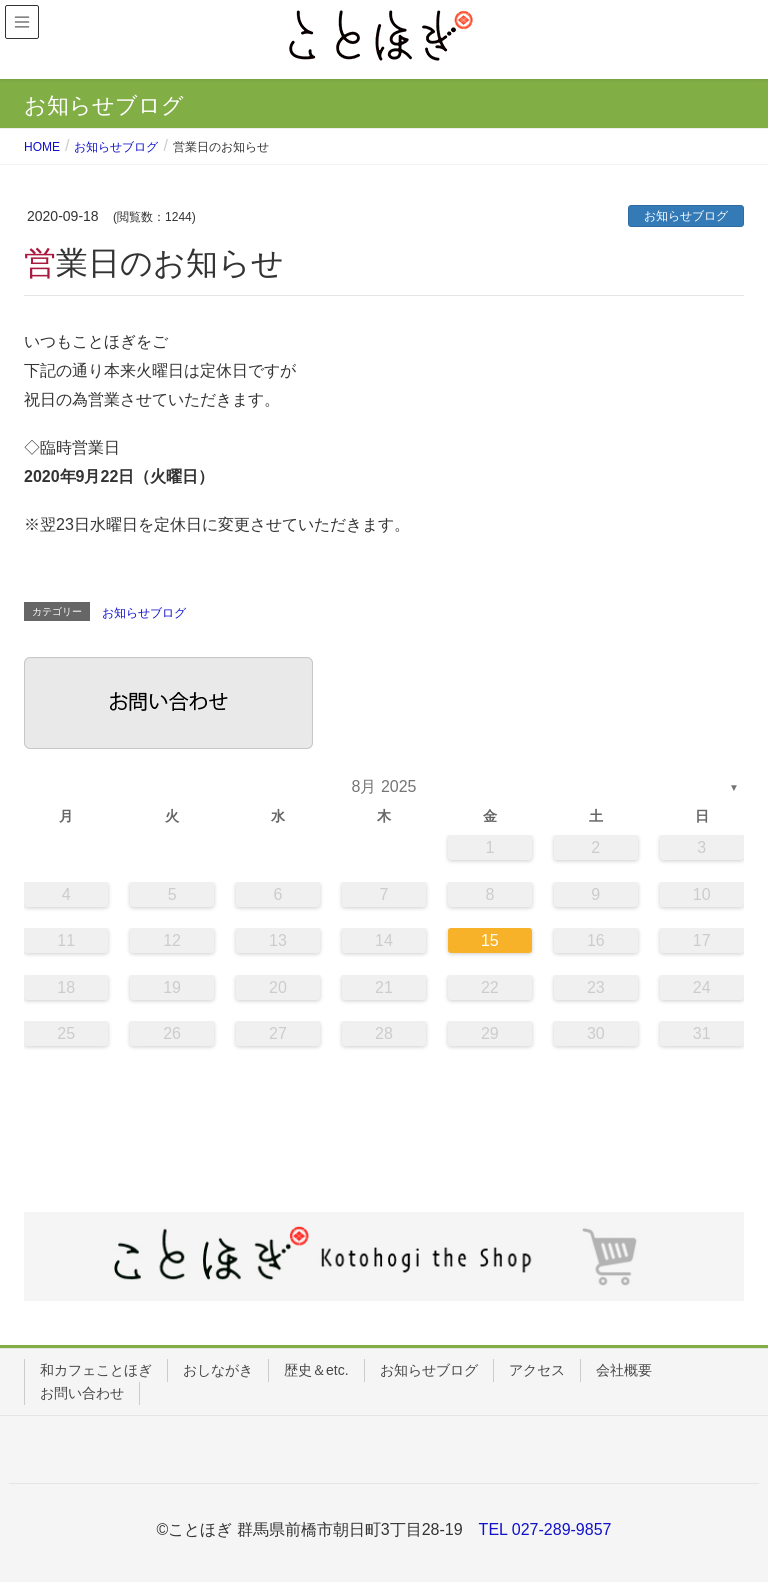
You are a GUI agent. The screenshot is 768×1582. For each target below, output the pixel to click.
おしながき (218, 1370)
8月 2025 (384, 786)
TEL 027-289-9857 (545, 1529)
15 (490, 940)
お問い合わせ (82, 1393)
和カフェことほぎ (96, 1370)
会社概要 (624, 1370)
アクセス (537, 1370)
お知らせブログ (686, 216)
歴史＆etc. (316, 1370)
